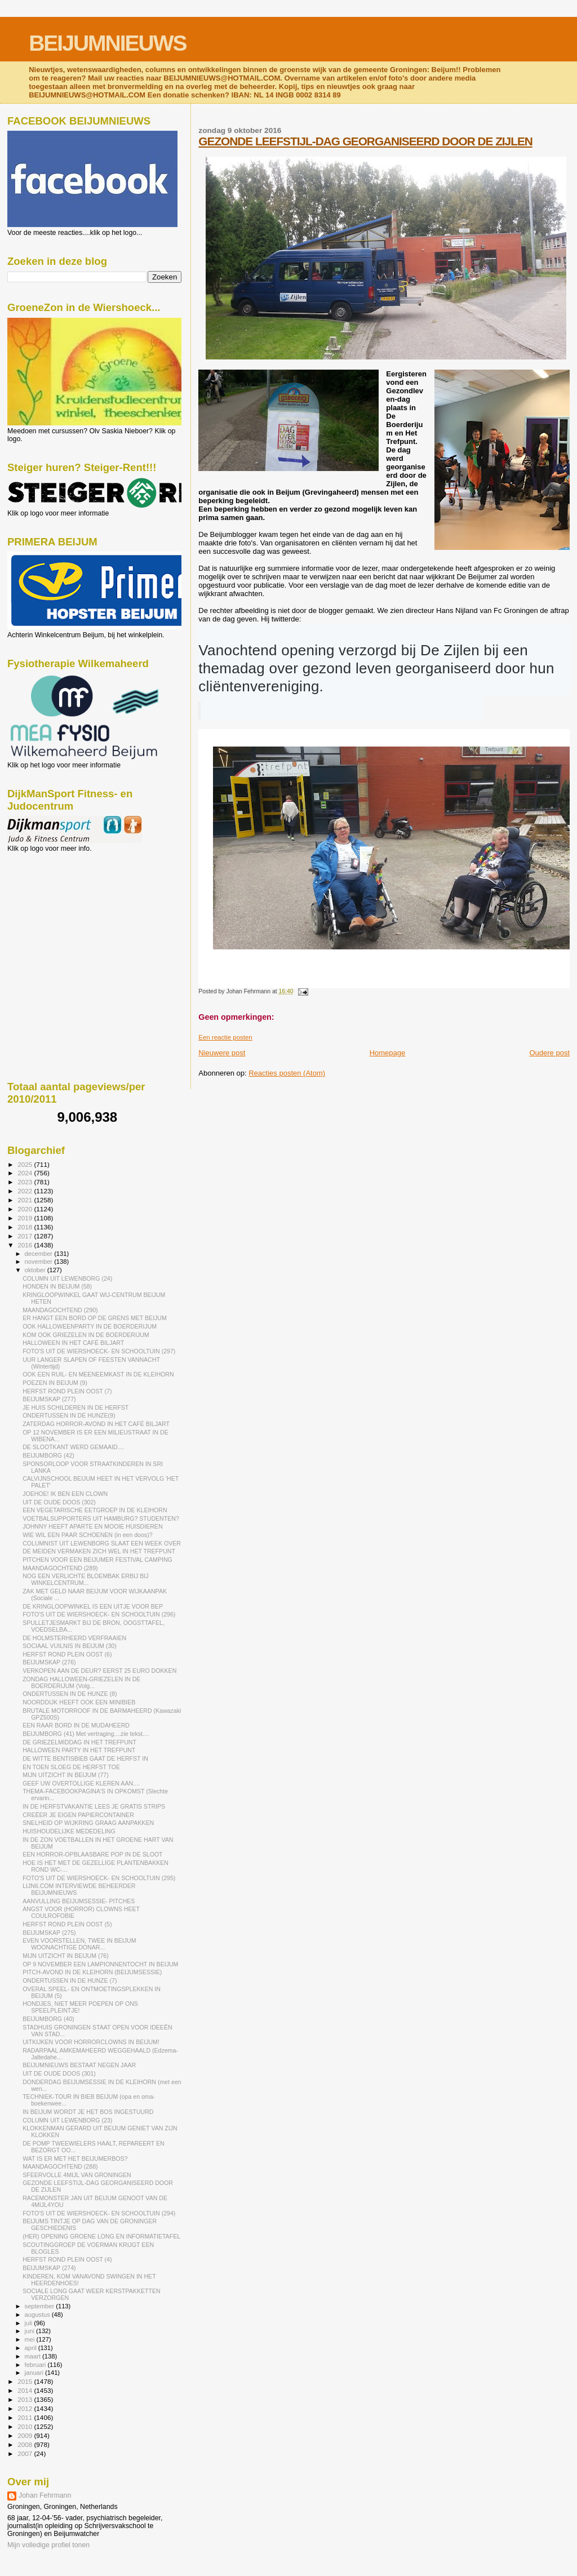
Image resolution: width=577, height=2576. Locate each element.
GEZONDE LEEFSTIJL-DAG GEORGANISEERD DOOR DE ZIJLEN (365, 141)
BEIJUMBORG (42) (48, 1455)
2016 (25, 1245)
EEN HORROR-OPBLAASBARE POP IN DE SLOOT (92, 1854)
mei (31, 2339)
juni (30, 2331)
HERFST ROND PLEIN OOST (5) (67, 1924)
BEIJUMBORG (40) (48, 2018)
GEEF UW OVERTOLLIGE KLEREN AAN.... (81, 1783)
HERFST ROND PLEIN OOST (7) (67, 1391)
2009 (25, 2435)
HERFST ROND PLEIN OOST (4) (67, 2259)
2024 (25, 1172)
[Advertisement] (58, 913)
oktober (36, 1270)
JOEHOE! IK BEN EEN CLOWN (65, 1493)
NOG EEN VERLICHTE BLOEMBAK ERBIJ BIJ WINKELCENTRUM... (85, 1579)
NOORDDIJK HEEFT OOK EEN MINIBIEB (79, 1702)
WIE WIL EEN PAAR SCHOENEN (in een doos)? (87, 1534)
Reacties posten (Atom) (286, 1073)
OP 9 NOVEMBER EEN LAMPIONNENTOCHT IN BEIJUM (100, 1964)
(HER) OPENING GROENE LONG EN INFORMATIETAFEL (101, 2236)
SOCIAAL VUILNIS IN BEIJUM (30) (70, 1645)
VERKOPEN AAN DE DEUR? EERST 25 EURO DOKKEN (99, 1670)
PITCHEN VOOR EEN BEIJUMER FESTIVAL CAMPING (97, 1559)
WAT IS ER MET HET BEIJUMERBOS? (75, 2158)
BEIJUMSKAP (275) (49, 1932)
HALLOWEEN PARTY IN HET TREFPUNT (79, 1750)
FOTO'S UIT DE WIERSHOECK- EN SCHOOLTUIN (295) (99, 1878)
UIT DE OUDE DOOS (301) (59, 2073)
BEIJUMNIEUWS (107, 43)
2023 (25, 1181)
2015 (25, 2381)
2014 (25, 2390)
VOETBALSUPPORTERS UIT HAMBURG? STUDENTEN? (101, 1518)
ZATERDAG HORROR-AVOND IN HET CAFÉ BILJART (96, 1423)
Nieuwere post (221, 1053)
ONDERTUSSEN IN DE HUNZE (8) (70, 1693)
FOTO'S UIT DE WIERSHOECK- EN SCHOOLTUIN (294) (99, 2213)
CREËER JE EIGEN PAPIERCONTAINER (78, 1814)
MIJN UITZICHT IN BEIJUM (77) (66, 1774)
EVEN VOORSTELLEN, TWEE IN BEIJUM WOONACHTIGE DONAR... (79, 1944)
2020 (25, 1209)
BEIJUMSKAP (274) (49, 2267)
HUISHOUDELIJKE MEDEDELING (69, 1831)
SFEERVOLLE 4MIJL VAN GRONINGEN (77, 2174)
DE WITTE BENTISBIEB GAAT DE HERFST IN (85, 1758)
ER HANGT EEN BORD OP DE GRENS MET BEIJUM (95, 1317)
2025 (25, 1164)
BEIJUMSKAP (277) (49, 1399)
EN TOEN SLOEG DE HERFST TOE (71, 1767)
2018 (25, 1227)
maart (34, 2356)
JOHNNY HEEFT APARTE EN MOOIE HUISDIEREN (92, 1526)
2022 (25, 1190)
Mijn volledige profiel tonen (48, 2545)
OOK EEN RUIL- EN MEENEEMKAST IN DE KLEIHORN (98, 1374)
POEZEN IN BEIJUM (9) (55, 1382)
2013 (25, 2399)
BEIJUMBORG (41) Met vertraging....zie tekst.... (86, 1733)
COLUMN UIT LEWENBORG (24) (67, 1278)
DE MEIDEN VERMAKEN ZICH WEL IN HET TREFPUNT (99, 1551)
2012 (25, 2408)
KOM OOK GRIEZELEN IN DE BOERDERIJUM (86, 1334)
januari (35, 2372)
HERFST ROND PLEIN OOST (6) (67, 1654)
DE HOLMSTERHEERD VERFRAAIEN (74, 1638)
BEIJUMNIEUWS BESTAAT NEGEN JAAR (79, 2065)
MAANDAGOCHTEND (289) (60, 1568)
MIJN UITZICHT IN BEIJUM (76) (66, 1955)
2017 (25, 1236)
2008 (25, 2444)
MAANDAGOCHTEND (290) (60, 1310)
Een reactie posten (225, 1037)
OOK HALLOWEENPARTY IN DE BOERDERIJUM (90, 1326)
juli (29, 2323)
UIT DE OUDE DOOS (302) (59, 1502)
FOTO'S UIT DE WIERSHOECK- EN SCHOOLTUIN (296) (99, 1614)
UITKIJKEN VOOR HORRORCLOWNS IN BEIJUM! (91, 2041)
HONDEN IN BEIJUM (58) (57, 1286)
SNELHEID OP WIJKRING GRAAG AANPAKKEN (88, 1822)
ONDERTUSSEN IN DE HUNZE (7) (70, 1980)
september (40, 2306)
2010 (25, 2426)
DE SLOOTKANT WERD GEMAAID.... (73, 1447)
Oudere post (549, 1053)
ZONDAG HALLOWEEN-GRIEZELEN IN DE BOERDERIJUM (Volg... (81, 1682)
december (40, 1253)
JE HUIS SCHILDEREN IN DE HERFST (75, 1407)
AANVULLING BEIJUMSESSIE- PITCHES (79, 1901)
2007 (25, 2453)
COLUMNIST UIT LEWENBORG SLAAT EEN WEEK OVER (102, 1543)
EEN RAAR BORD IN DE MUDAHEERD (76, 1725)
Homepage (388, 1053)
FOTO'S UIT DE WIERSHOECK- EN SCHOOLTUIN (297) (99, 1351)
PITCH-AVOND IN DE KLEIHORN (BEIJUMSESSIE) (92, 1972)
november (40, 1261)
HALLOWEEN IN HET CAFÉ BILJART (73, 1342)
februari (36, 2364)
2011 (25, 2417)
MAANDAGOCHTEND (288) (60, 2166)
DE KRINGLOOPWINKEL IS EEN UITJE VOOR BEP (93, 1606)
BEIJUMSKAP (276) (49, 1662)
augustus (38, 2314)
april (31, 2347)
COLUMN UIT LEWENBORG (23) (67, 2120)
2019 (25, 1218)
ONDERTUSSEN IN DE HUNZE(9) (69, 1415)
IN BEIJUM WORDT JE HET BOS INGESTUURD (88, 2111)
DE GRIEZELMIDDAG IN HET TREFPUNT (79, 1742)
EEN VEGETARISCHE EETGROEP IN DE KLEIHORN (95, 1510)
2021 (25, 1199)
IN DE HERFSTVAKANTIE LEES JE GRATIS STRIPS (94, 1806)
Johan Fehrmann (45, 2495)
